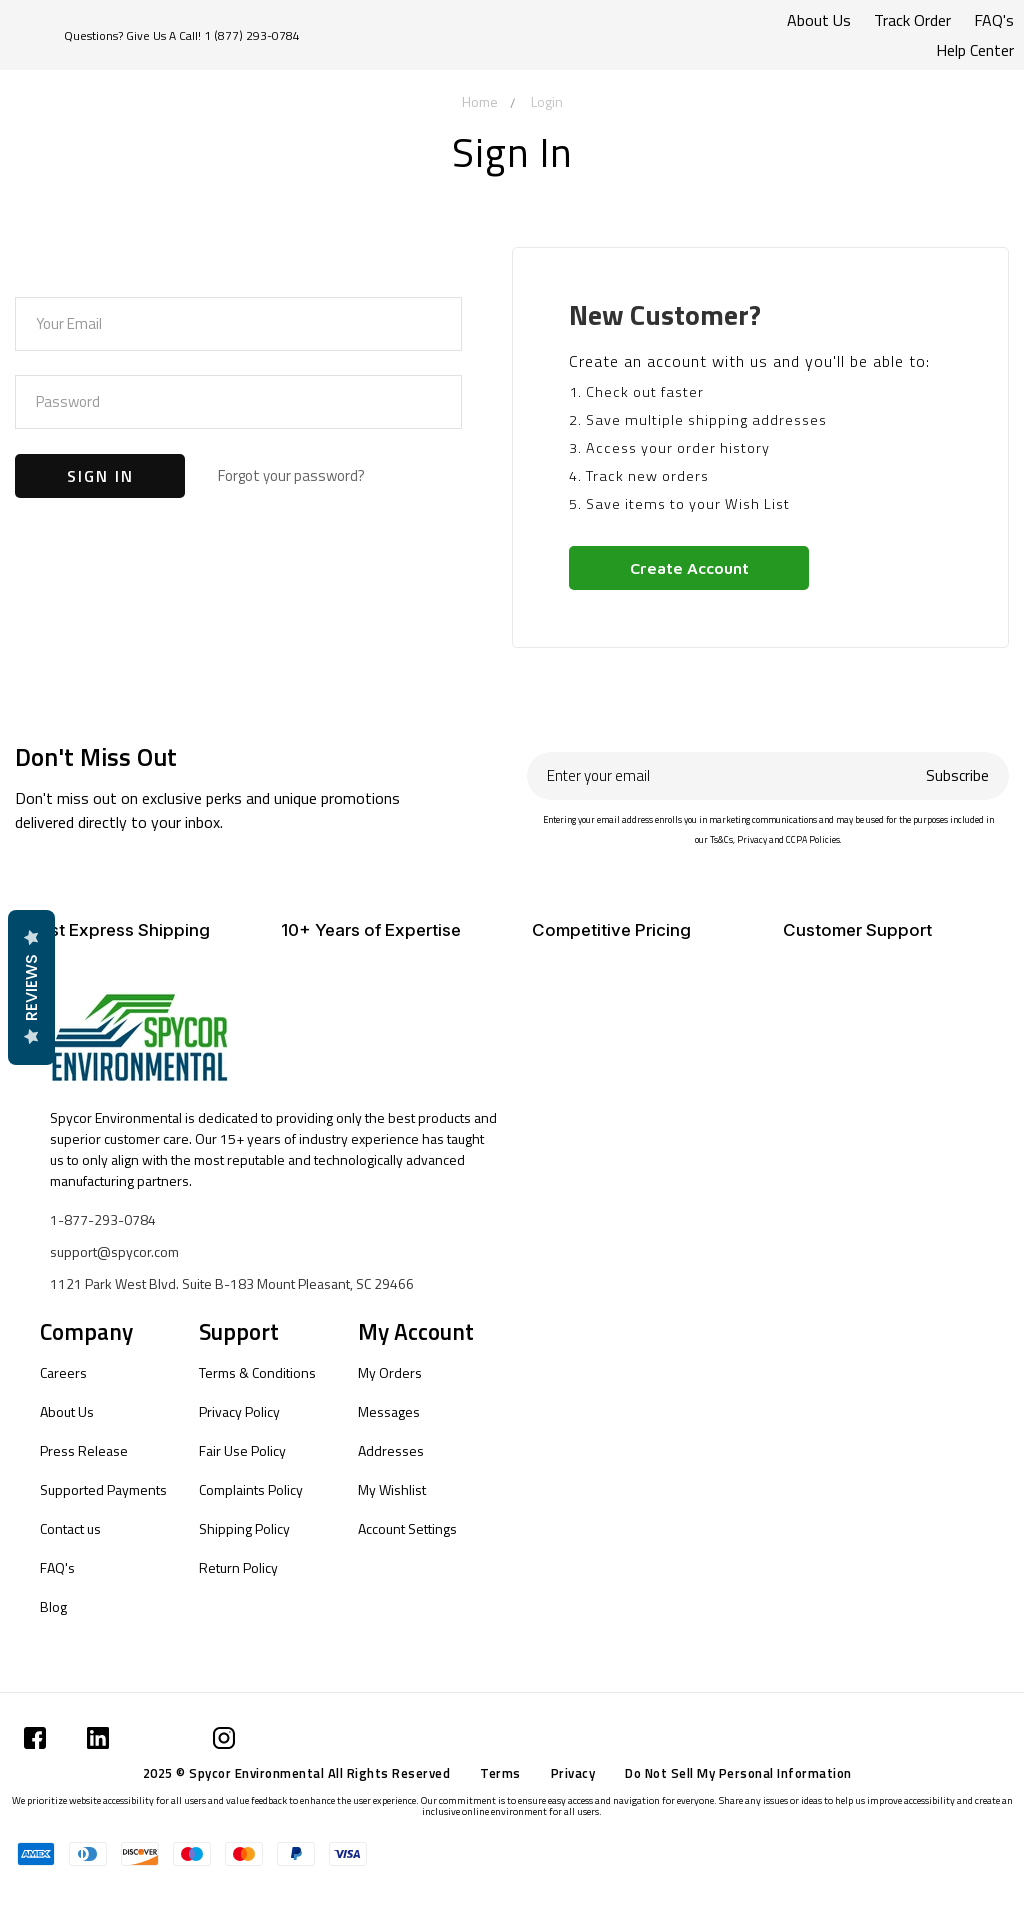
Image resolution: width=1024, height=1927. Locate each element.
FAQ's (57, 1567)
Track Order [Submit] (912, 20)
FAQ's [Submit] (994, 20)
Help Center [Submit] (975, 50)
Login (547, 101)
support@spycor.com (114, 1251)
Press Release (84, 1450)
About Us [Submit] (819, 20)
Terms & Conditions (257, 1372)
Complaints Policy (251, 1489)
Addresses (391, 1450)
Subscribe (957, 775)
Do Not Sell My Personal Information (738, 1773)
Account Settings (407, 1528)
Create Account (689, 568)
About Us (67, 1411)
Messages (389, 1411)
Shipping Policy (244, 1528)
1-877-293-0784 (103, 1219)
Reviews (31, 987)
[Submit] (35, 1738)
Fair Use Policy (242, 1450)
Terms (500, 1773)
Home (480, 101)
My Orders (390, 1372)
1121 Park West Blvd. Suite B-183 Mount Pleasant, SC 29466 (232, 1283)
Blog (53, 1606)
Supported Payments (103, 1489)
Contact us (70, 1528)
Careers (63, 1372)
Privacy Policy (239, 1411)
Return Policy (238, 1567)
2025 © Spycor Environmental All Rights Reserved (297, 1773)
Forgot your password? (291, 475)
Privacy (573, 1773)
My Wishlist (392, 1489)
